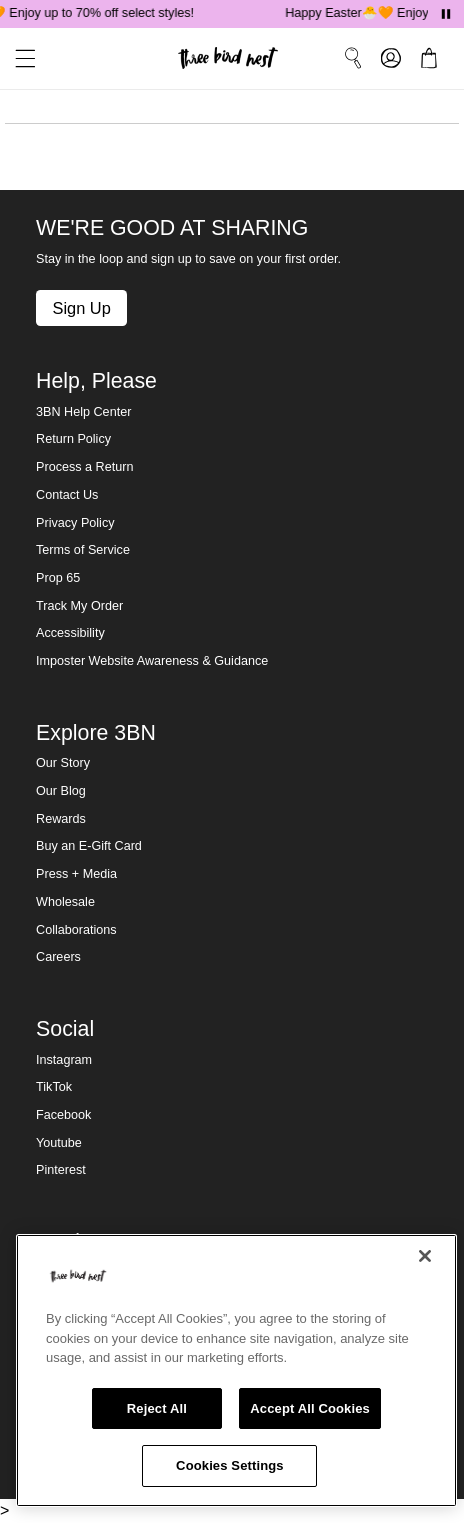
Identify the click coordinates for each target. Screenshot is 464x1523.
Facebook (63, 1115)
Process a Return (84, 467)
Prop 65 (58, 578)
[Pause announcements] (446, 14)
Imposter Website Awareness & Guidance (152, 661)
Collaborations (76, 930)
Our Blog (61, 791)
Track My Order (79, 606)
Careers (58, 957)
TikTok (54, 1087)
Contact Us (67, 495)
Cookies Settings (230, 1465)
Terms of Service (83, 550)
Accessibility (70, 633)
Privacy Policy (75, 523)
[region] (236, 1370)
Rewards (61, 819)
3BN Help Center (83, 412)
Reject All (157, 1408)
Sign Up (81, 308)
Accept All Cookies (310, 1408)
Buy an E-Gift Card (89, 846)
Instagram (64, 1060)
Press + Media (76, 874)
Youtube (59, 1143)
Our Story (63, 763)
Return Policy (73, 439)
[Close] (425, 1256)
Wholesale (65, 902)
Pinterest (61, 1170)
